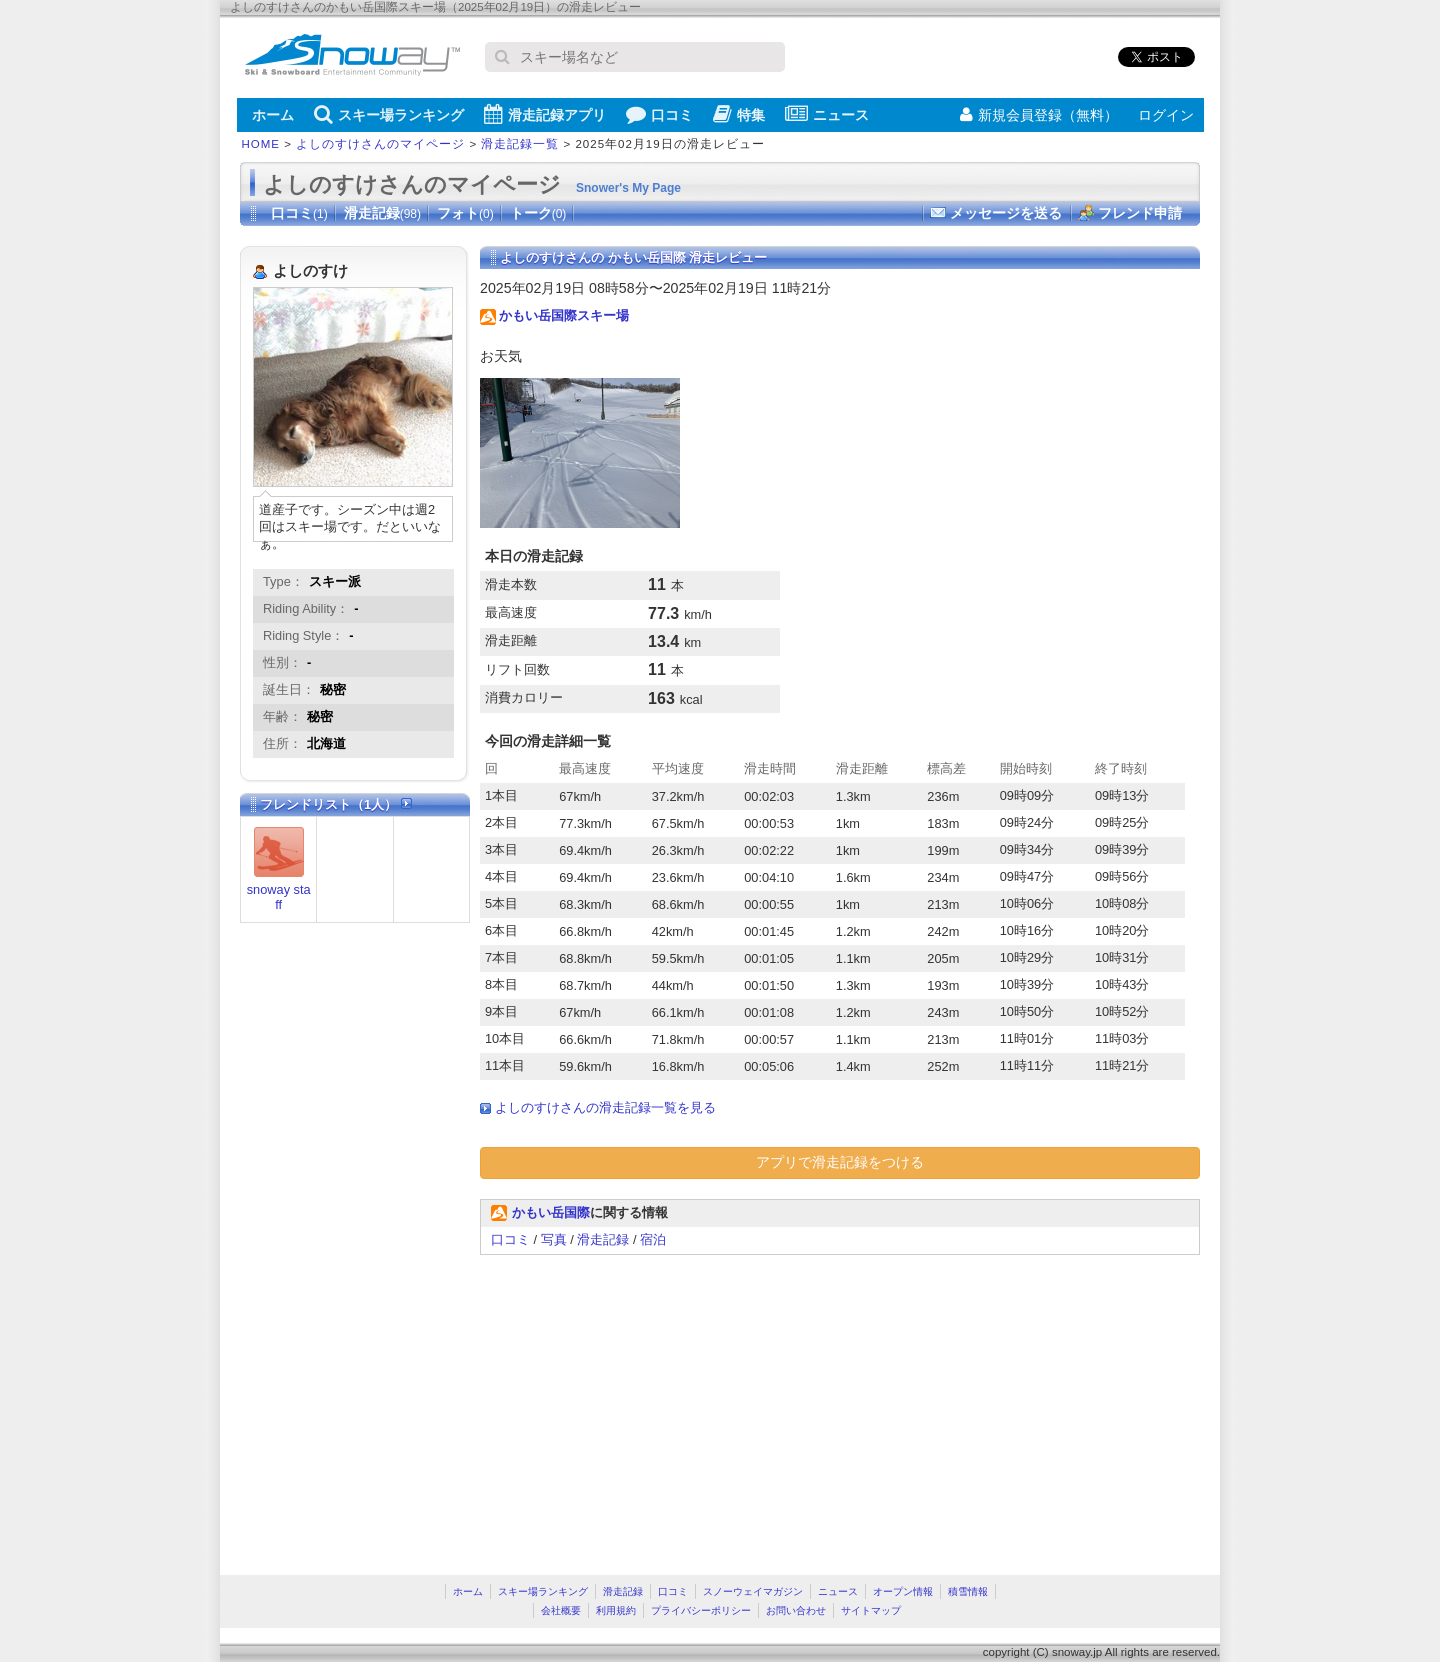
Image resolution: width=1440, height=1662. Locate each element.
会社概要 (561, 1610)
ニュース (827, 114)
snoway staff (279, 897)
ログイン (1166, 115)
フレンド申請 (1140, 213)
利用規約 (616, 1610)
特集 (739, 114)
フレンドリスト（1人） (336, 804)
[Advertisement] (648, 1405)
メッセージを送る (1006, 213)
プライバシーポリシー (701, 1610)
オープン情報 (903, 1591)
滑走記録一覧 (520, 144)
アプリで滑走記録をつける (840, 1162)
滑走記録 (382, 213)
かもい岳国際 (551, 1212)
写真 (554, 1239)
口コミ (659, 114)
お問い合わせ (796, 1610)
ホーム (273, 115)
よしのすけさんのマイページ (380, 144)
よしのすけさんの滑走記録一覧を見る (605, 1107)
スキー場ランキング (389, 114)
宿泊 (653, 1239)
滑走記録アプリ (545, 114)
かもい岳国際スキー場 (564, 315)
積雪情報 (968, 1591)
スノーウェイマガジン (753, 1591)
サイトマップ (871, 1610)
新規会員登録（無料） (1039, 115)
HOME (261, 144)
